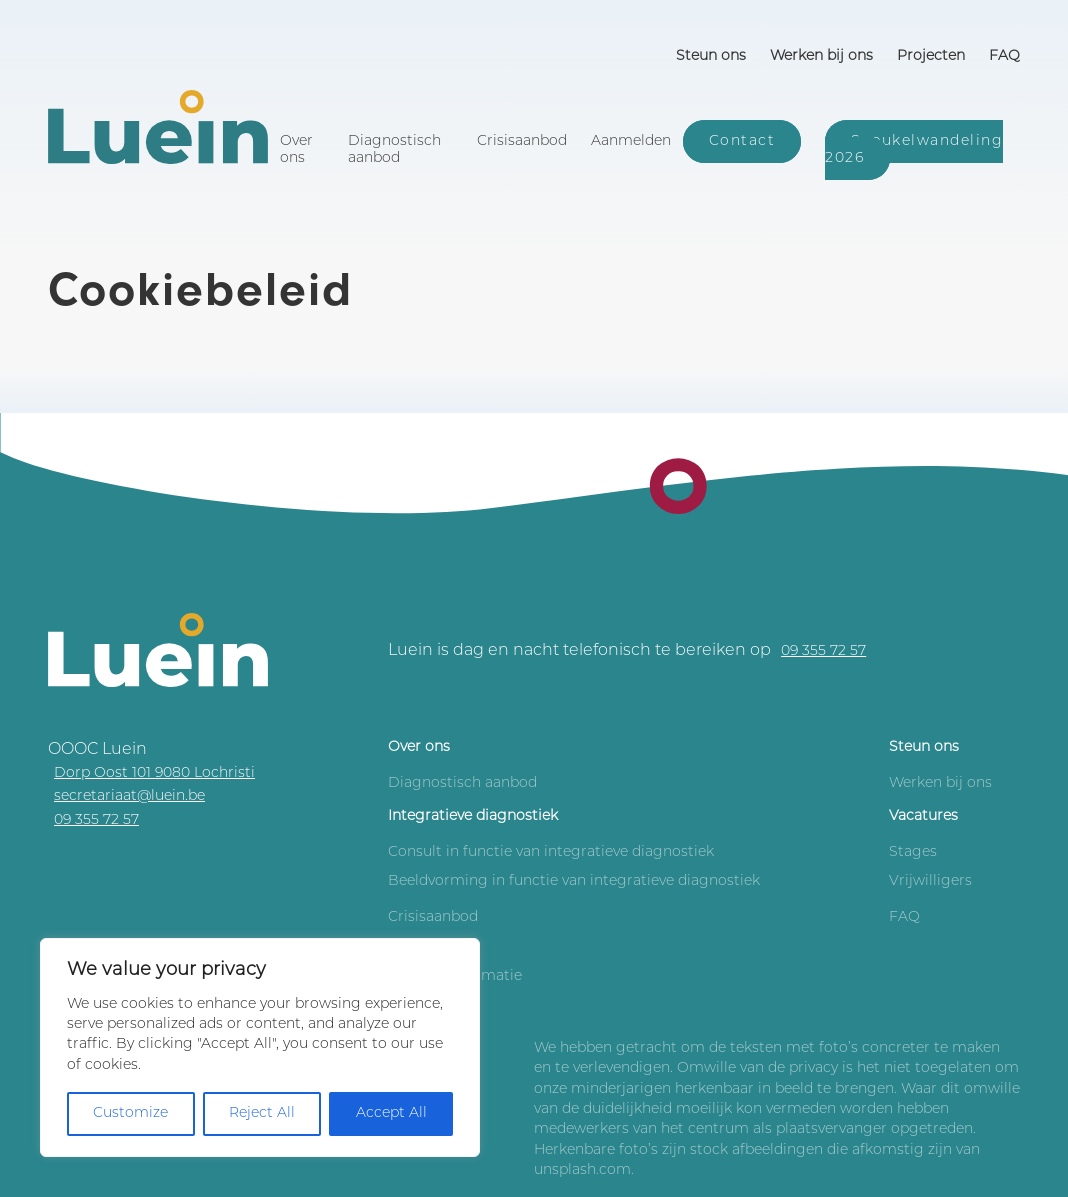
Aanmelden (631, 141)
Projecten (931, 56)
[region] (260, 1047)
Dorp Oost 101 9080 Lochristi (154, 773)
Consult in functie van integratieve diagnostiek (551, 852)
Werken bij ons (821, 56)
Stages (913, 852)
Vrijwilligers (930, 881)
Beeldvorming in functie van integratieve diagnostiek (574, 881)
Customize (130, 1113)
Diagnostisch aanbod (394, 150)
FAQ (1004, 56)
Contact (742, 141)
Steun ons (711, 56)
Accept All (391, 1113)
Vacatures (923, 816)
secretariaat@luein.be (129, 796)
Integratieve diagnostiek (473, 816)
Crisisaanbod (522, 141)
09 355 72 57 (823, 651)
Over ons (296, 150)
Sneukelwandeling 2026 (914, 150)
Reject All (262, 1113)
